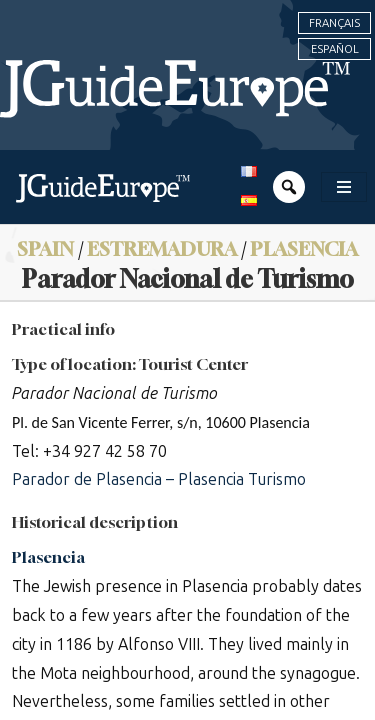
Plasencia (304, 248)
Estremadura (162, 248)
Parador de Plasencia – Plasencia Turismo (159, 479)
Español (335, 49)
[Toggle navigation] (344, 187)
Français (334, 23)
